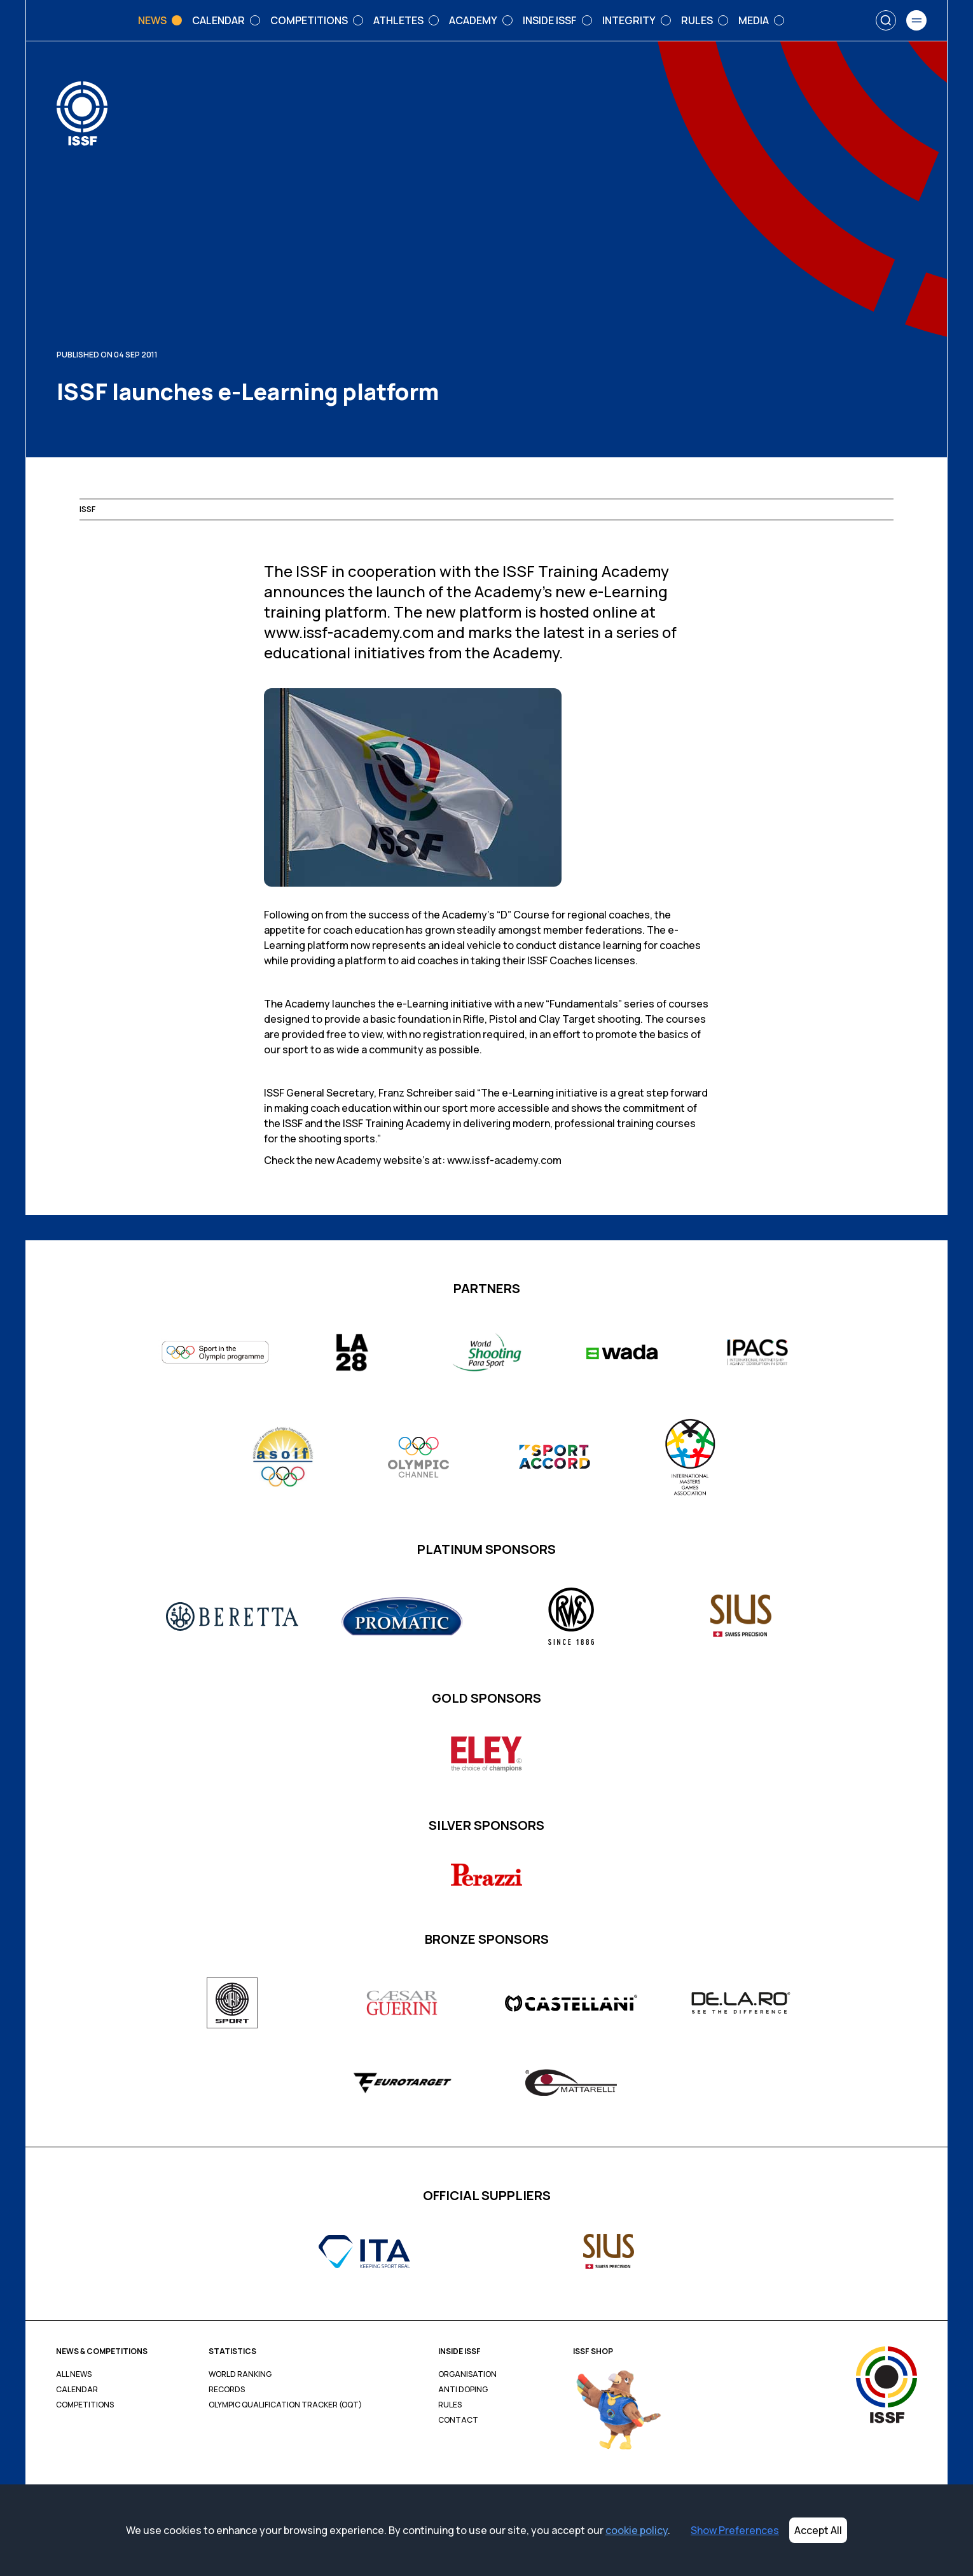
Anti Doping (463, 2390)
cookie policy (636, 2530)
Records (227, 2390)
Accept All (818, 2530)
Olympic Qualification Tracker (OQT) (285, 2405)
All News (74, 2374)
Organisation (467, 2374)
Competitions (85, 2405)
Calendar (77, 2390)
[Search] (886, 20)
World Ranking (240, 2374)
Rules (450, 2405)
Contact (458, 2420)
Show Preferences (735, 2530)
